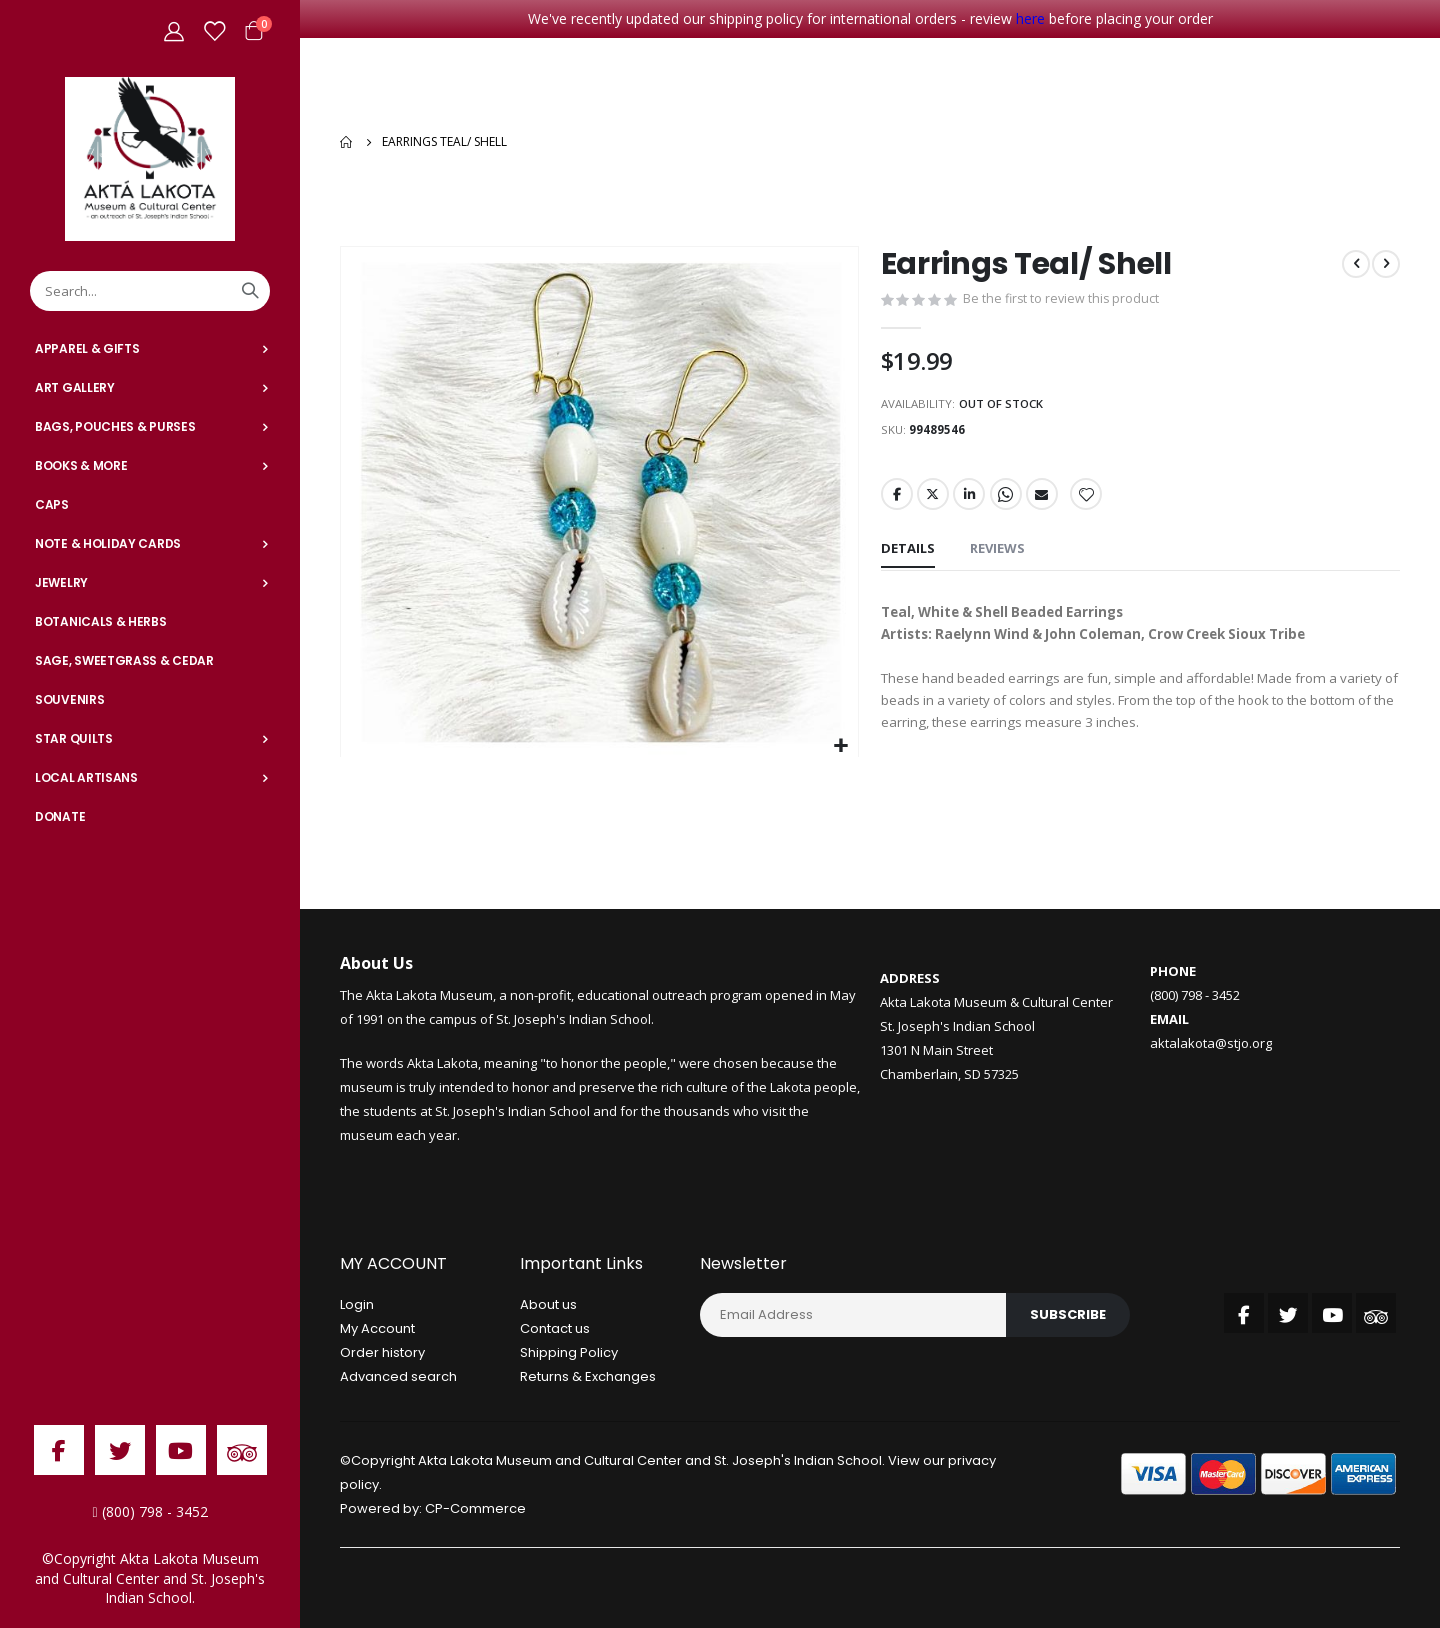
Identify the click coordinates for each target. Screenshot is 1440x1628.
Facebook (897, 496)
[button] (840, 741)
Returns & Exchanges (588, 1379)
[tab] (908, 552)
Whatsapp (1009, 496)
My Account (377, 1331)
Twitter (934, 496)
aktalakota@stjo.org (1211, 1045)
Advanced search (398, 1379)
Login (357, 1307)
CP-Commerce (475, 1511)
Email (1046, 496)
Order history (382, 1355)
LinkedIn (971, 496)
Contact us (555, 1331)
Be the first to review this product (1063, 296)
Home (347, 139)
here (1030, 18)
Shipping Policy (569, 1355)
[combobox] (150, 291)
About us (548, 1307)
